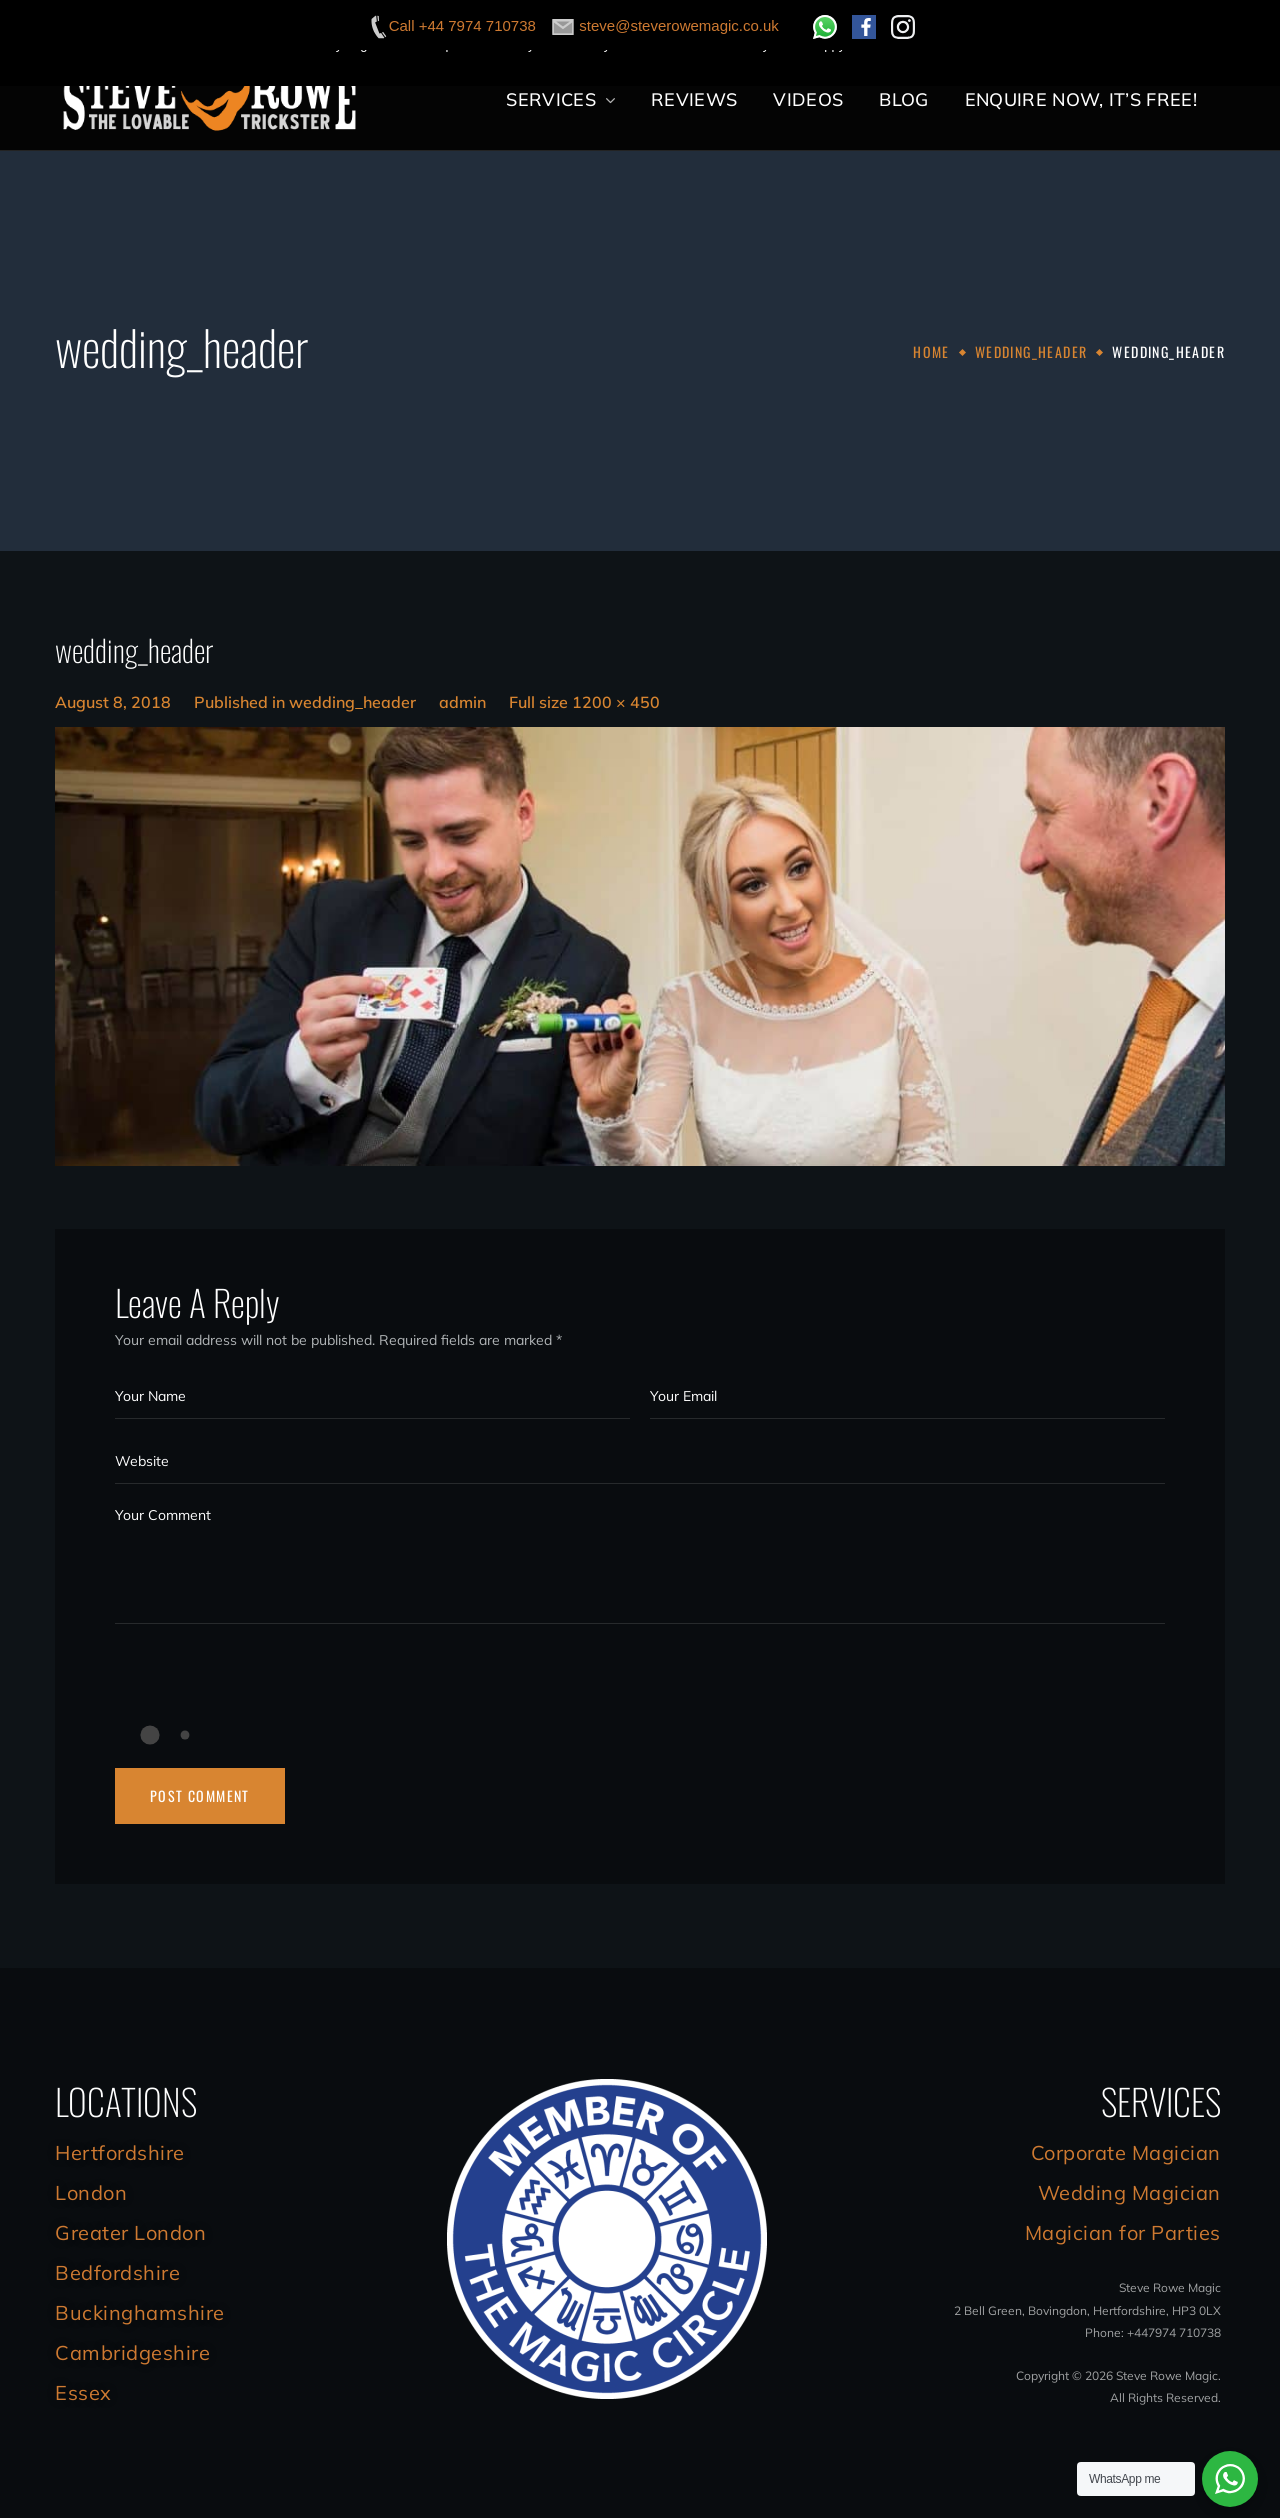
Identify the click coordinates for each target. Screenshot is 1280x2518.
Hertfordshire (120, 2152)
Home (931, 351)
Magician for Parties (1123, 2232)
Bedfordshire (117, 2272)
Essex (83, 2392)
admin (462, 702)
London (91, 2192)
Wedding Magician (1129, 2192)
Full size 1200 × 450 (584, 702)
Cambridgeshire (132, 2352)
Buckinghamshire (140, 2312)
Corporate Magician (1126, 2152)
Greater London (130, 2232)
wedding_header (1031, 351)
